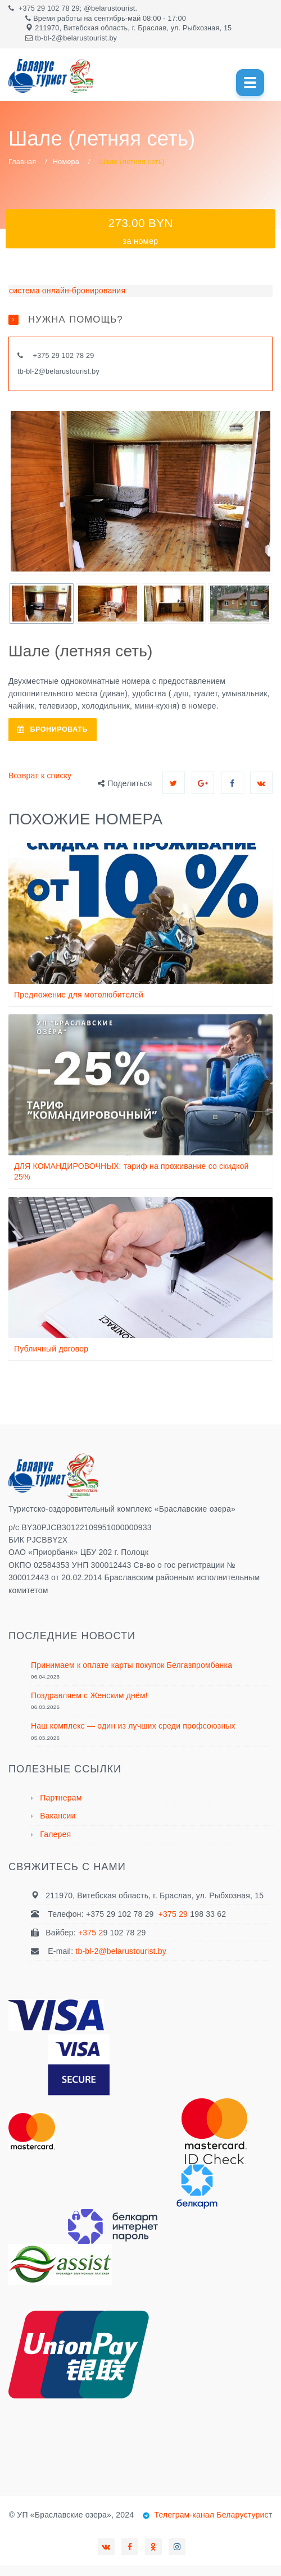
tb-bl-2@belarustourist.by (58, 371)
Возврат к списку (39, 775)
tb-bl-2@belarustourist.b (74, 38)
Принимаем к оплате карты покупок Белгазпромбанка (131, 1665)
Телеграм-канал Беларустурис (210, 2514)
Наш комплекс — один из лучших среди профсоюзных (133, 1725)
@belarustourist (109, 8)
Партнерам (60, 1797)
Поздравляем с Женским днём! (89, 1695)
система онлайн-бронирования (67, 290)
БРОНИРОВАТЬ (52, 729)
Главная (22, 162)
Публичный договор (51, 1348)
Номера (66, 162)
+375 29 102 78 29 (49, 8)
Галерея (55, 1834)
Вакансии (57, 1815)
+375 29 (174, 1914)
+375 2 (90, 1932)
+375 (42, 356)
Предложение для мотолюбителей (78, 994)
